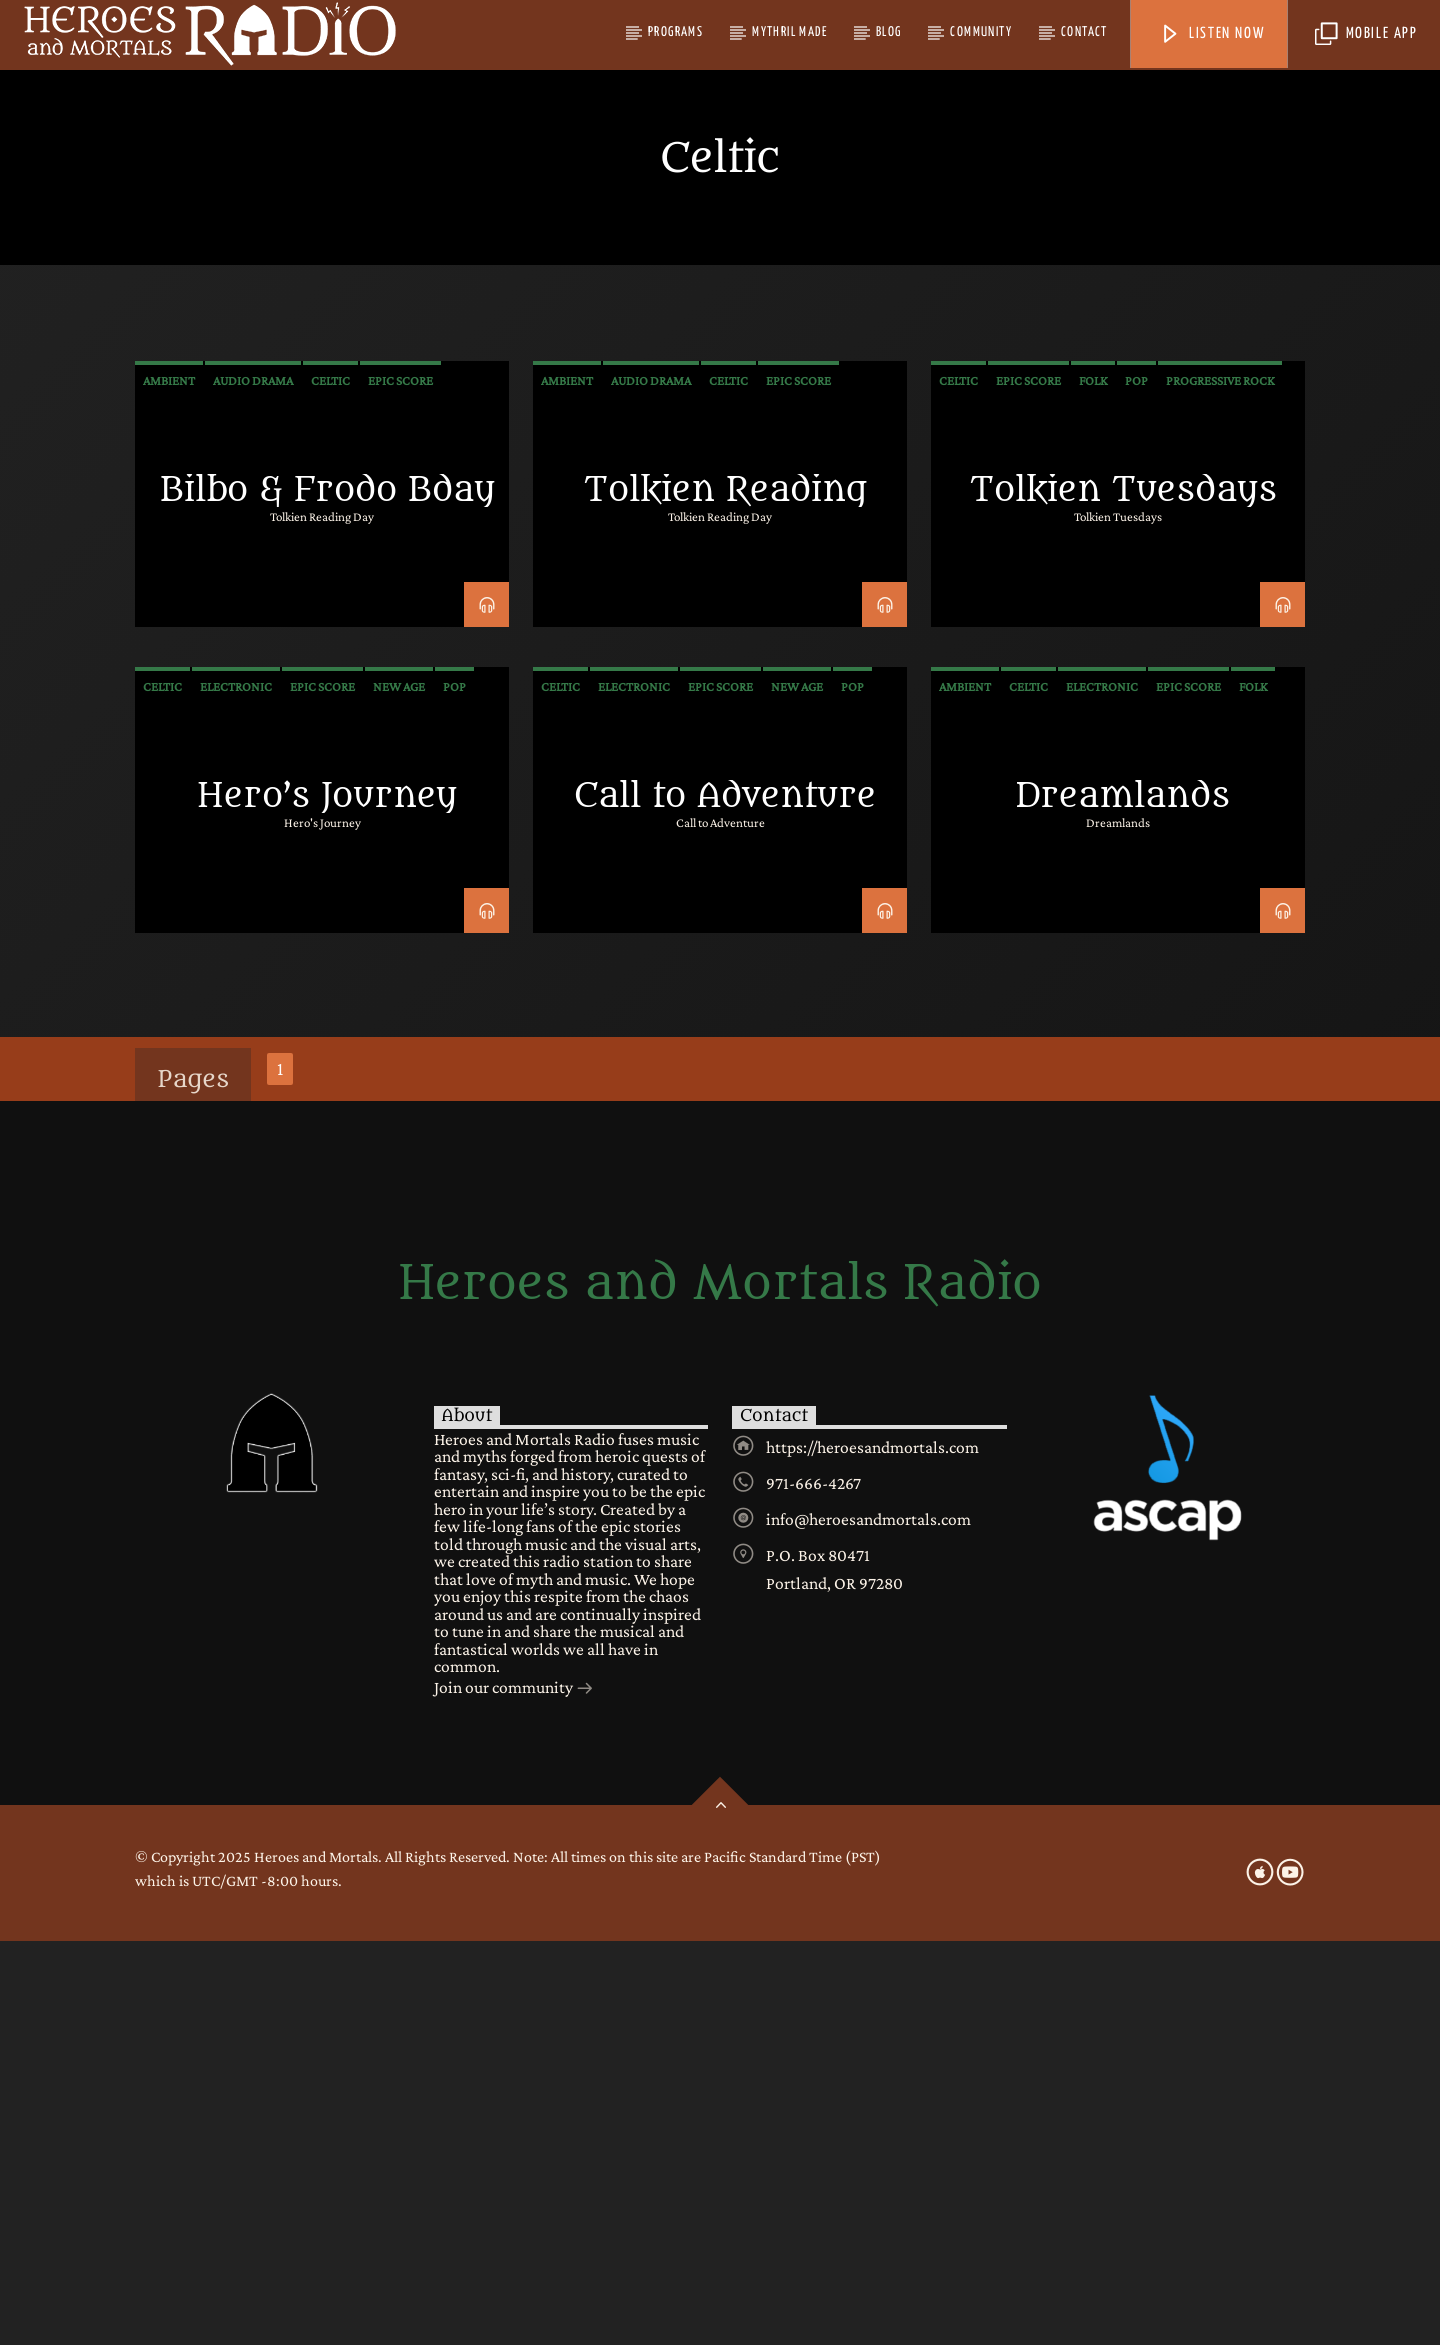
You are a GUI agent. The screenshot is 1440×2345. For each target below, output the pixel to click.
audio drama (253, 784)
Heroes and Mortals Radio (720, 1687)
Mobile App (1366, 34)
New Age (399, 1090)
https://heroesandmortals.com (872, 1851)
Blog (889, 32)
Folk (1093, 784)
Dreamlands (1123, 1200)
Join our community (514, 2093)
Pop (1136, 784)
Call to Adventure (725, 1200)
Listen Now (1212, 34)
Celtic (330, 784)
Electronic (236, 1090)
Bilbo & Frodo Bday (327, 894)
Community (981, 32)
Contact (1084, 32)
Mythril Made (789, 32)
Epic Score (400, 784)
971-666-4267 (813, 1887)
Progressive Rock (1220, 784)
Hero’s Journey (327, 1200)
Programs (675, 32)
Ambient (169, 784)
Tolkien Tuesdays (1123, 894)
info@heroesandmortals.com (868, 1923)
